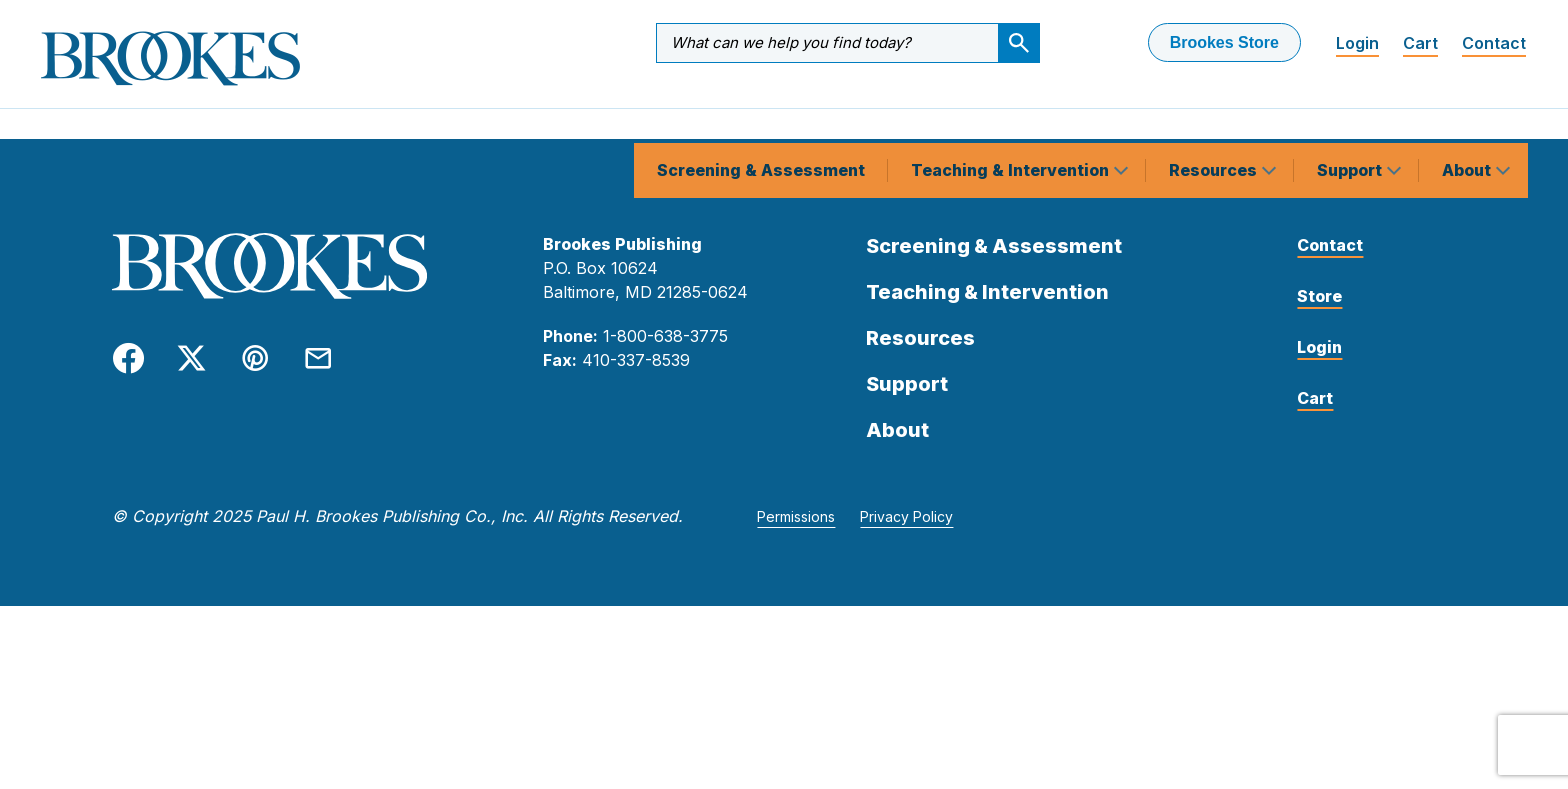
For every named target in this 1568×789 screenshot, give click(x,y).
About (1468, 114)
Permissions (796, 522)
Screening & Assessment (761, 114)
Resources (1215, 114)
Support (1351, 114)
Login (1357, 43)
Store (1319, 302)
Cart (1420, 43)
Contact (1494, 43)
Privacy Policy (906, 522)
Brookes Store (1224, 42)
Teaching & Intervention (1012, 114)
